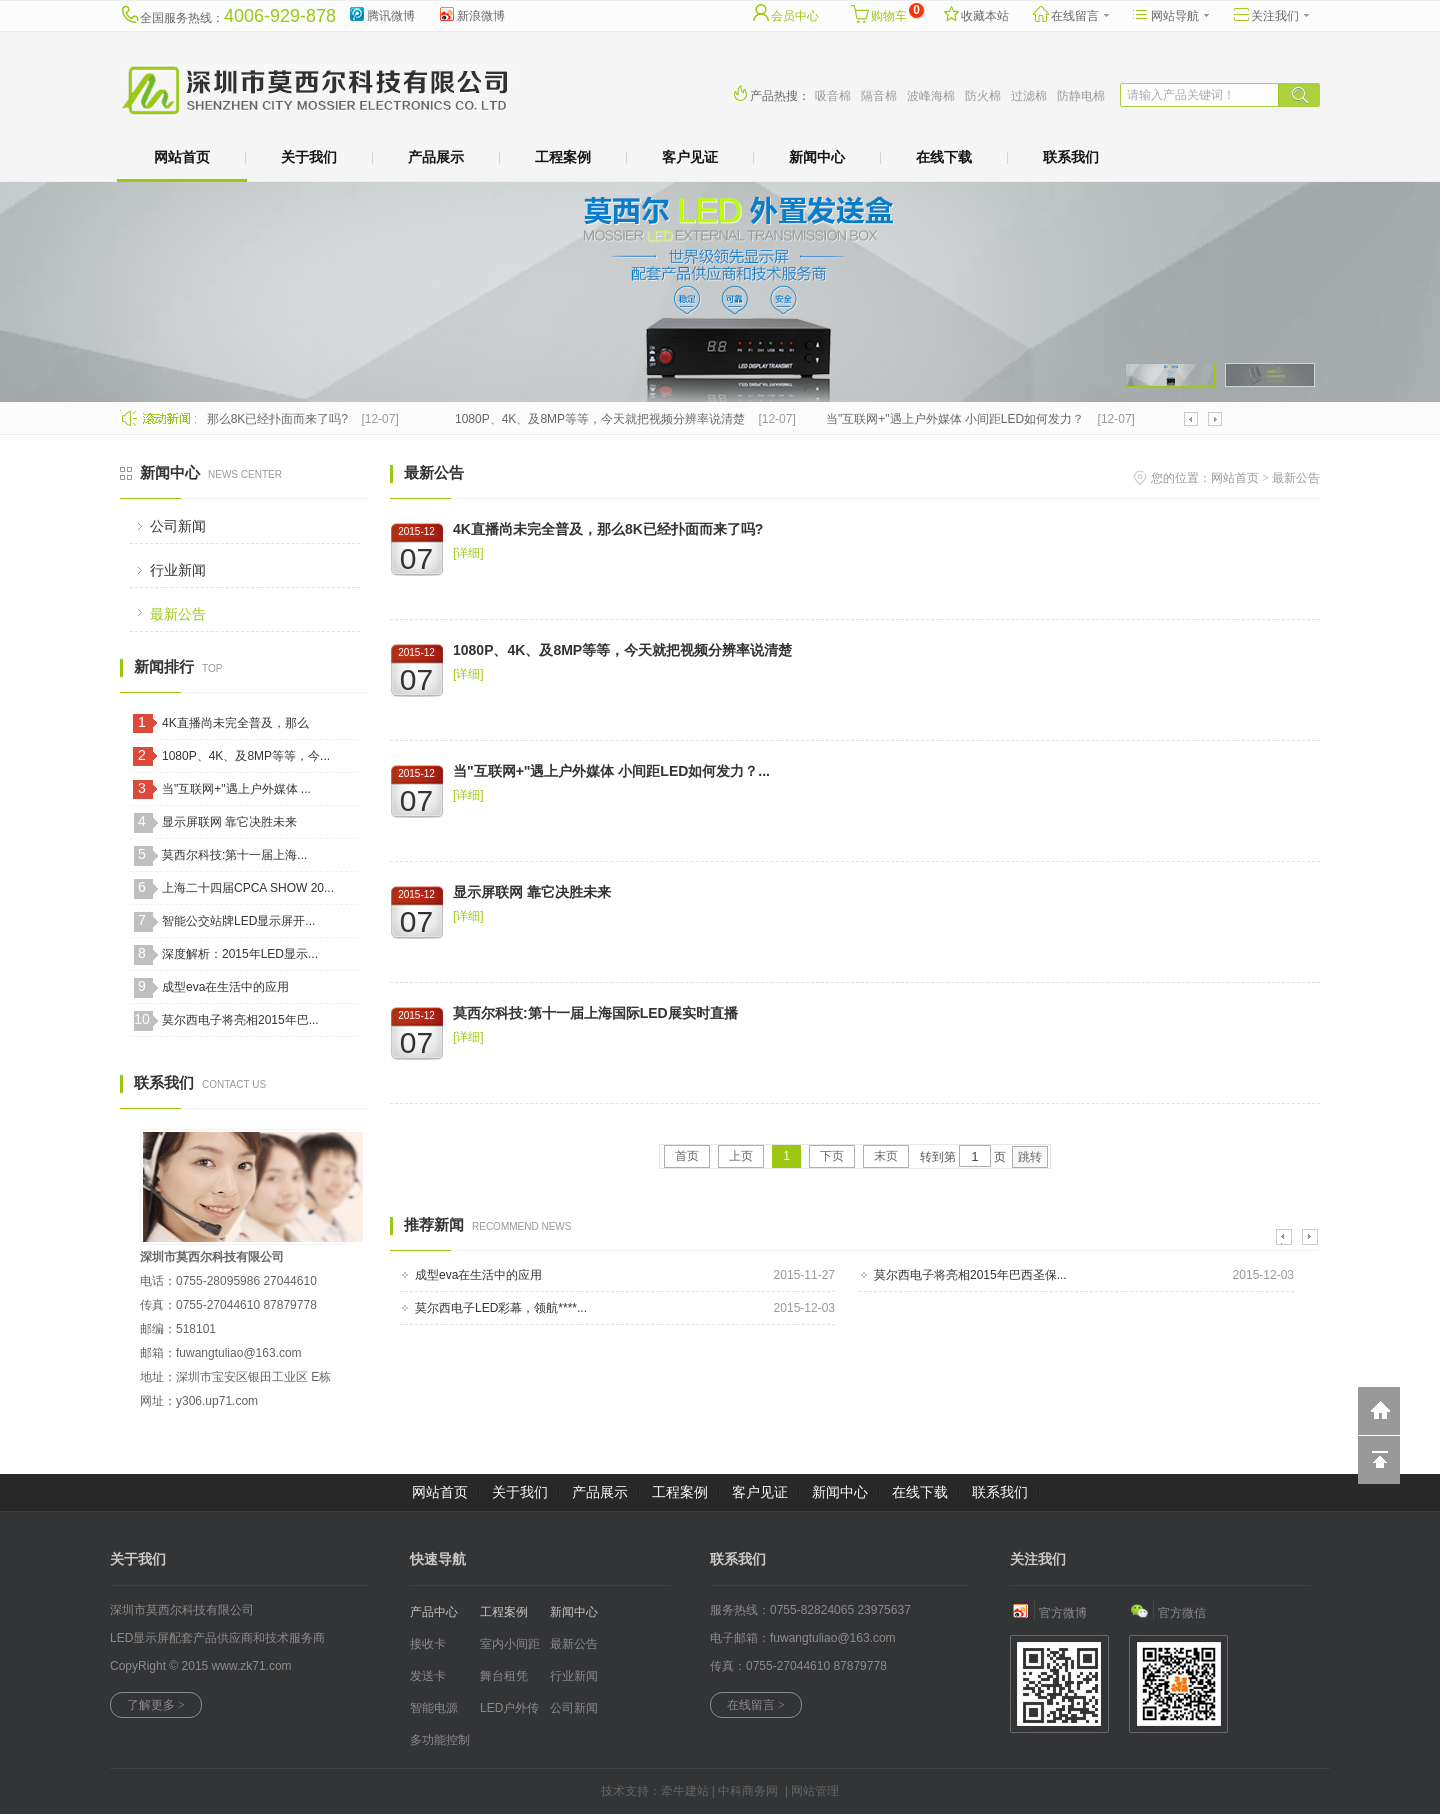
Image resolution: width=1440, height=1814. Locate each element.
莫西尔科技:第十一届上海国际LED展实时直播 (595, 1013)
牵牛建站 (685, 1791)
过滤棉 (1029, 96)
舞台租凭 (504, 1676)
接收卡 (428, 1644)
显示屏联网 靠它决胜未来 (229, 822)
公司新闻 (178, 526)
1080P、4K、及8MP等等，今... (246, 756)
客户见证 (690, 157)
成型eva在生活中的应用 (225, 987)
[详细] (468, 553)
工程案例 (563, 157)
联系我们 (1071, 157)
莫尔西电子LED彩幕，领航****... (501, 1308)
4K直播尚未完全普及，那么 (235, 723)
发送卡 (428, 1676)
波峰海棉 (931, 96)
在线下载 (944, 157)
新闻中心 (817, 157)
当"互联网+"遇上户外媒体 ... (236, 789)
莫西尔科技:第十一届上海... (234, 855)
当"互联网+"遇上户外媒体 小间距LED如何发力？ (960, 419)
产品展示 (436, 157)
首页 (687, 1156)
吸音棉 (833, 96)
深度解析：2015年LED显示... (240, 954)
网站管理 (815, 1791)
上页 (741, 1156)
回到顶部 (1379, 1460)
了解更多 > (156, 1705)
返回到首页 (1379, 1411)
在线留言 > (756, 1705)
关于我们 (309, 157)
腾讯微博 (381, 13)
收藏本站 (975, 13)
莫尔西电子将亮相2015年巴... (240, 1020)
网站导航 (1170, 13)
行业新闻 (178, 570)
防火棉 (983, 96)
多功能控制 (440, 1740)
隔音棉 (879, 96)
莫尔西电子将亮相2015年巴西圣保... (970, 1275)
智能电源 (434, 1708)
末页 (886, 1156)
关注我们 (1270, 13)
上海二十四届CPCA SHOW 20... (248, 888)
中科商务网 (748, 1791)
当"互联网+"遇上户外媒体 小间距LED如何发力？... (611, 771)
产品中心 (434, 1612)
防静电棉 (1081, 96)
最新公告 (178, 614)
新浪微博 (471, 13)
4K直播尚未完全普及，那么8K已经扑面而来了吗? (221, 419)
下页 (832, 1156)
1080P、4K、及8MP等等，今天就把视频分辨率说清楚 (605, 419)
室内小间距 (510, 1644)
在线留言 (1070, 13)
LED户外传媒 (509, 1712)
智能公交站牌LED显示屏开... (238, 921)
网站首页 (182, 157)
